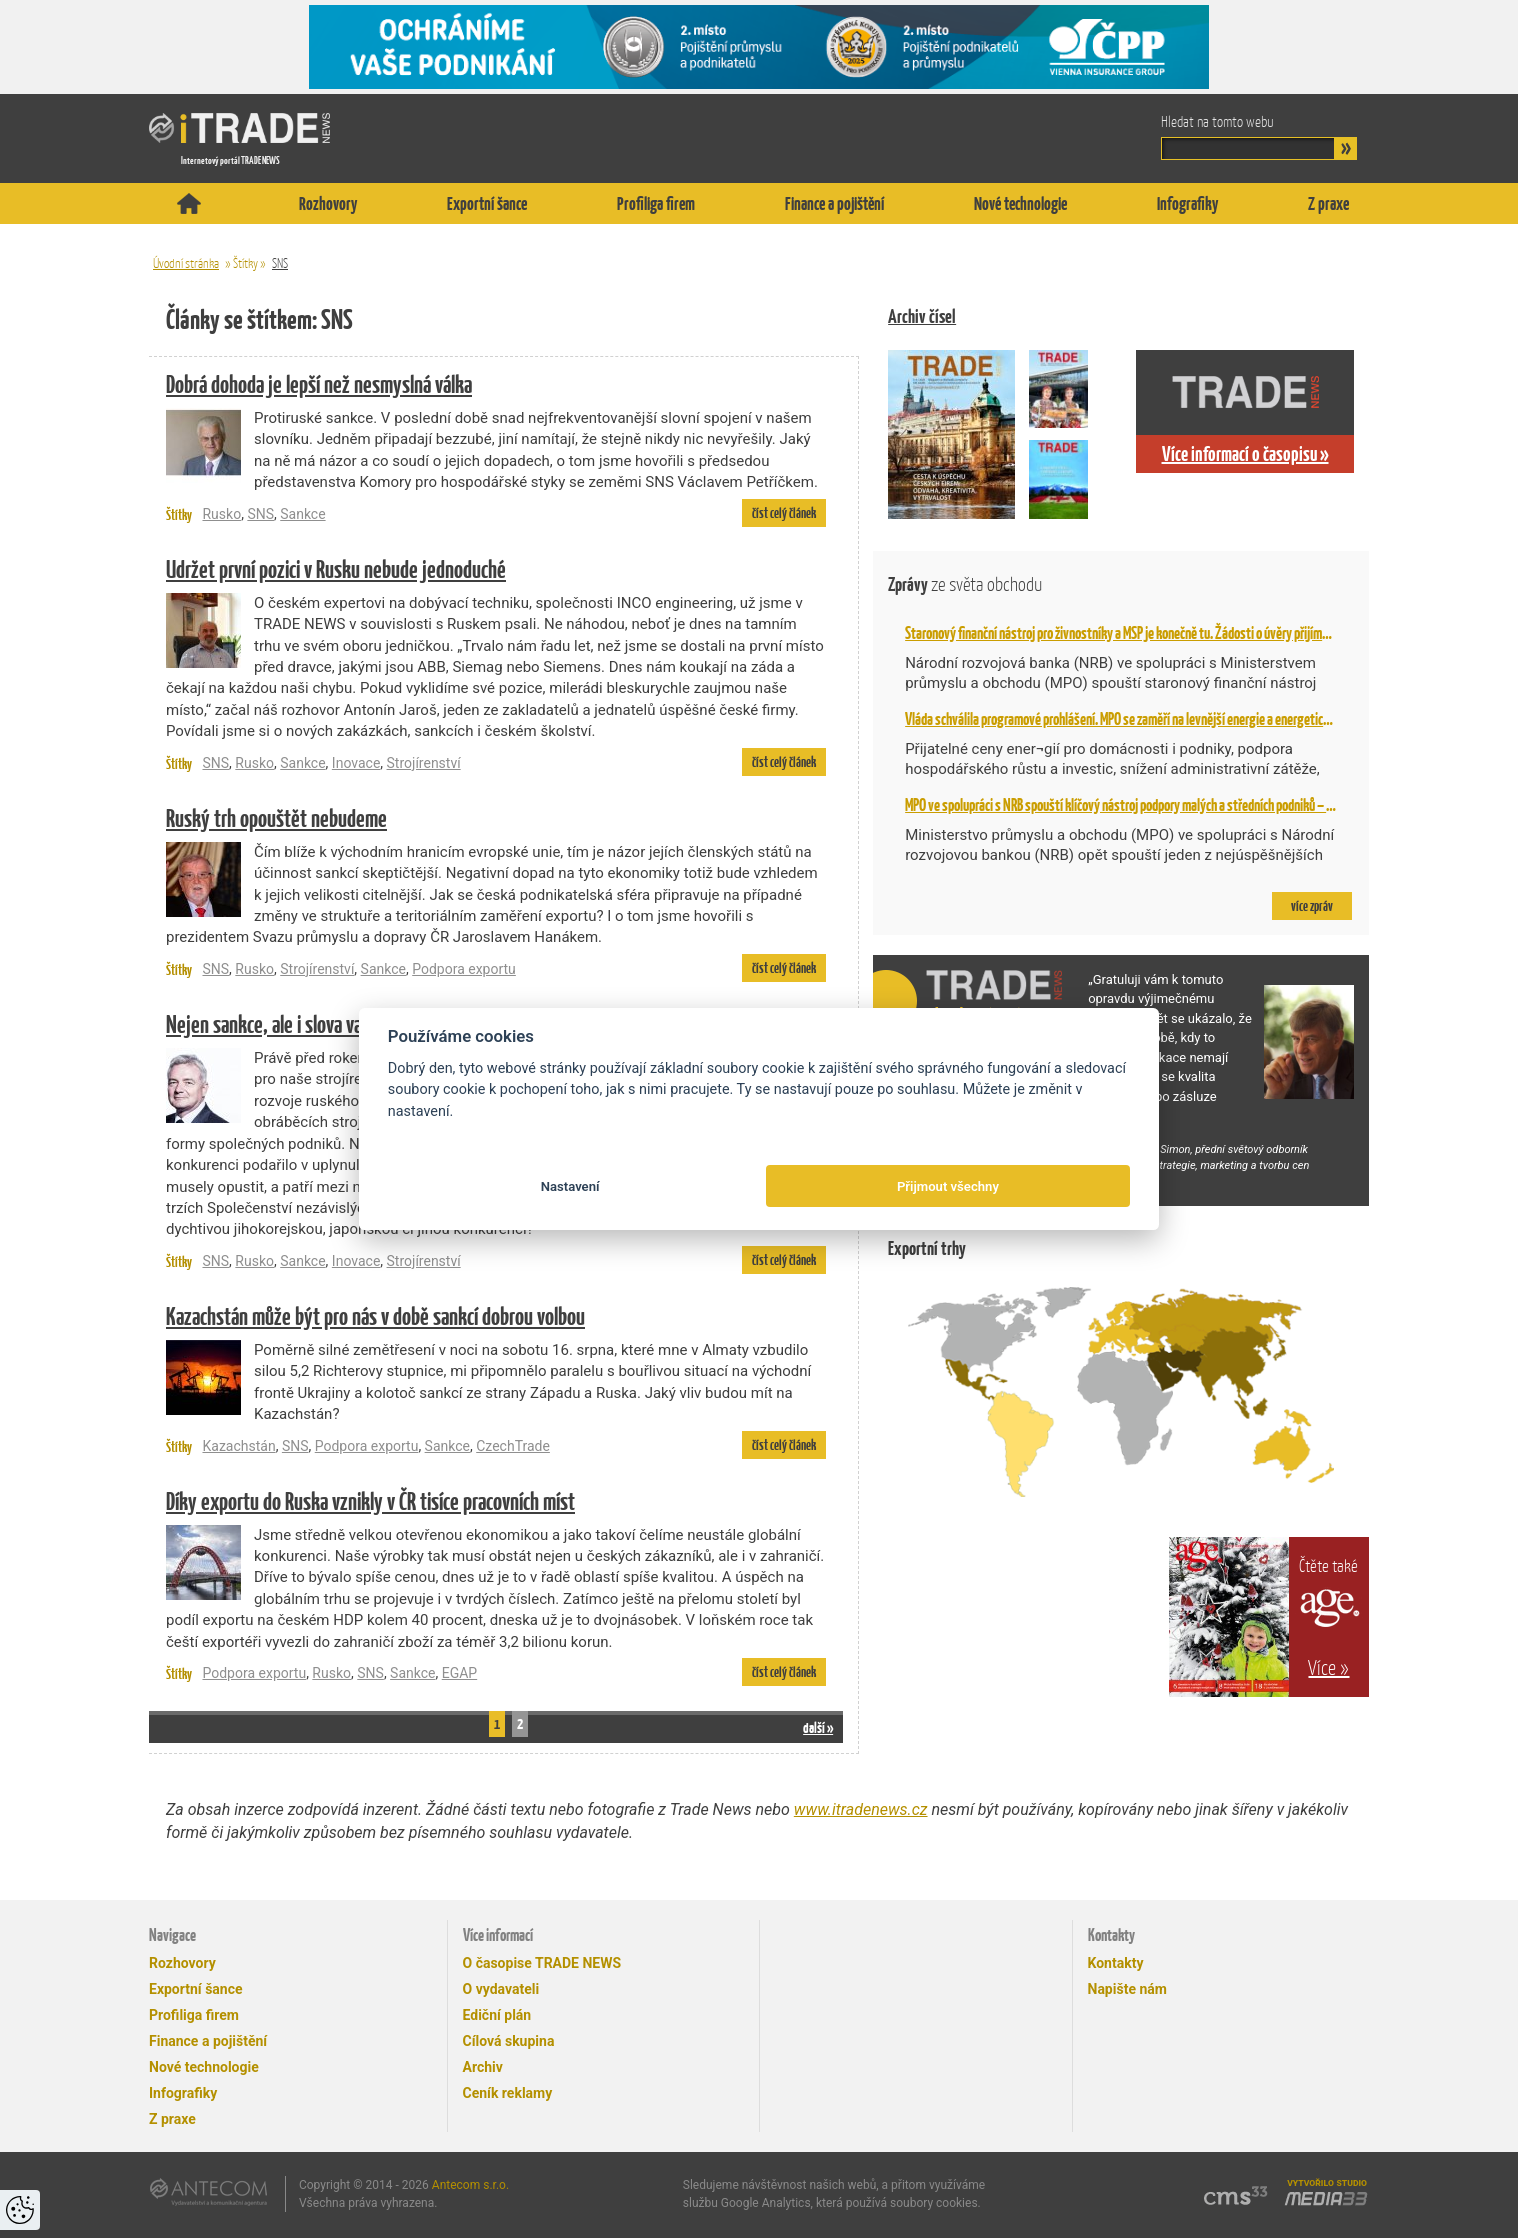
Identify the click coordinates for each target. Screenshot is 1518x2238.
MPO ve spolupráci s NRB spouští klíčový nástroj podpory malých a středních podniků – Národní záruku (1152, 805)
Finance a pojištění (834, 203)
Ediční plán (497, 2015)
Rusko (221, 514)
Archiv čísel (922, 316)
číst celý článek (784, 513)
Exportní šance (487, 203)
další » (818, 1727)
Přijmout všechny (948, 1186)
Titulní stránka (189, 203)
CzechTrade (513, 1446)
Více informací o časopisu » (1245, 454)
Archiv (483, 2067)
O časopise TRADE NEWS (542, 1963)
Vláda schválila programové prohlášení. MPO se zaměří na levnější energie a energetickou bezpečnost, (1154, 719)
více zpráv (1312, 906)
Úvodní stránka (186, 263)
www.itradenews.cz (861, 1809)
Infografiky (1187, 203)
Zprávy (965, 584)
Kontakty (1116, 1963)
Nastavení (570, 1186)
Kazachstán (238, 1446)
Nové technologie (1020, 203)
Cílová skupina (509, 2041)
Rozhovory (328, 203)
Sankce (302, 514)
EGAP (459, 1673)
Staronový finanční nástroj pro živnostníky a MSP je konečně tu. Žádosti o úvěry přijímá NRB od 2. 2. (1146, 633)
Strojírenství (424, 763)
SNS (280, 263)
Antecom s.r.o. (470, 2185)
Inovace (356, 763)
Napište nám (1127, 1989)
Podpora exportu (464, 969)
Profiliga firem (656, 203)
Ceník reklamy (508, 2093)
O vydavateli (501, 1989)
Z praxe (1328, 203)
